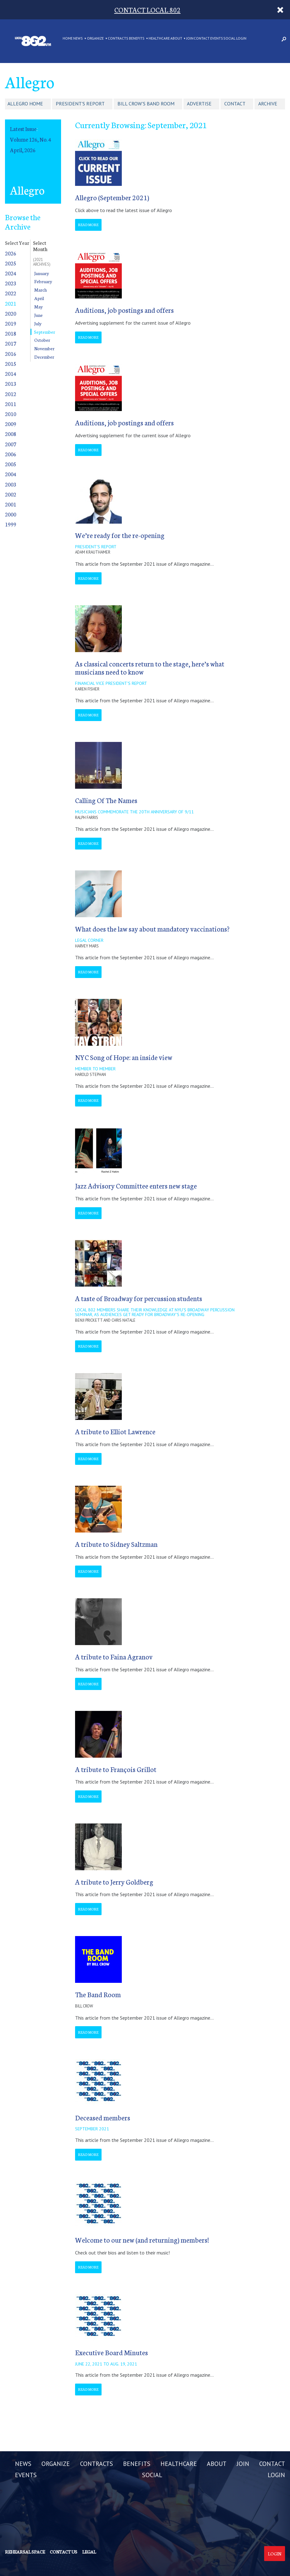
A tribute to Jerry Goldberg (114, 1881)
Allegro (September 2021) (112, 197)
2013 (10, 383)
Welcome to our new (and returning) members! (142, 2239)
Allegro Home (25, 103)
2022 (10, 293)
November (44, 348)
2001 (10, 504)
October (42, 340)
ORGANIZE (95, 38)
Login (274, 2553)
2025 (10, 263)
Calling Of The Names (106, 800)
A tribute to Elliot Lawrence (115, 1431)
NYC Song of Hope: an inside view (123, 1057)
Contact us (63, 2552)
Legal (89, 2552)
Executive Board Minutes (111, 2352)
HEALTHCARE (159, 38)
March (40, 290)
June (38, 315)
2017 (10, 343)
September (44, 332)
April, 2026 (23, 150)
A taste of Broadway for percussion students (138, 1298)
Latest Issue (23, 129)
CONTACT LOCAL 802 (147, 9)
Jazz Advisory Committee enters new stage (136, 1185)
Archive (267, 103)
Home (68, 38)
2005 (10, 464)
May (38, 306)
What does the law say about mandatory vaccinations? (152, 928)
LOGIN (241, 38)
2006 (10, 454)
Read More (88, 224)
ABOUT (176, 38)
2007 (10, 444)
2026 (10, 253)
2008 (10, 434)
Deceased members (102, 2117)
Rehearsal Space (25, 2552)
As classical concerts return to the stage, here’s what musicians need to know (149, 667)
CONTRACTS (118, 38)
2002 (10, 494)
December (44, 357)
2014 (10, 373)
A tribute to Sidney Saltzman (116, 1544)
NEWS (78, 38)
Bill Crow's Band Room (145, 103)
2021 (10, 303)
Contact (234, 103)
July (37, 323)
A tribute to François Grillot (115, 1769)
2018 (10, 333)
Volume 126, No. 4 (30, 139)
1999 (10, 524)
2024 (10, 273)
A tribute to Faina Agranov (114, 1656)
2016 (10, 353)
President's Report (80, 103)
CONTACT (202, 38)
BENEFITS (137, 38)
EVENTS (216, 38)
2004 (10, 474)
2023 (10, 283)
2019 (10, 323)
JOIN (189, 38)
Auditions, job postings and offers (124, 310)
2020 (10, 313)
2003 (10, 484)
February (43, 281)
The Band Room (98, 1994)
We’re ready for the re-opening (119, 535)
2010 (10, 414)
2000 (10, 514)
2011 (10, 404)
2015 (10, 363)
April (39, 298)
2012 (10, 394)
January (41, 273)
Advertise (199, 103)
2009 (10, 424)
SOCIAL (229, 38)
